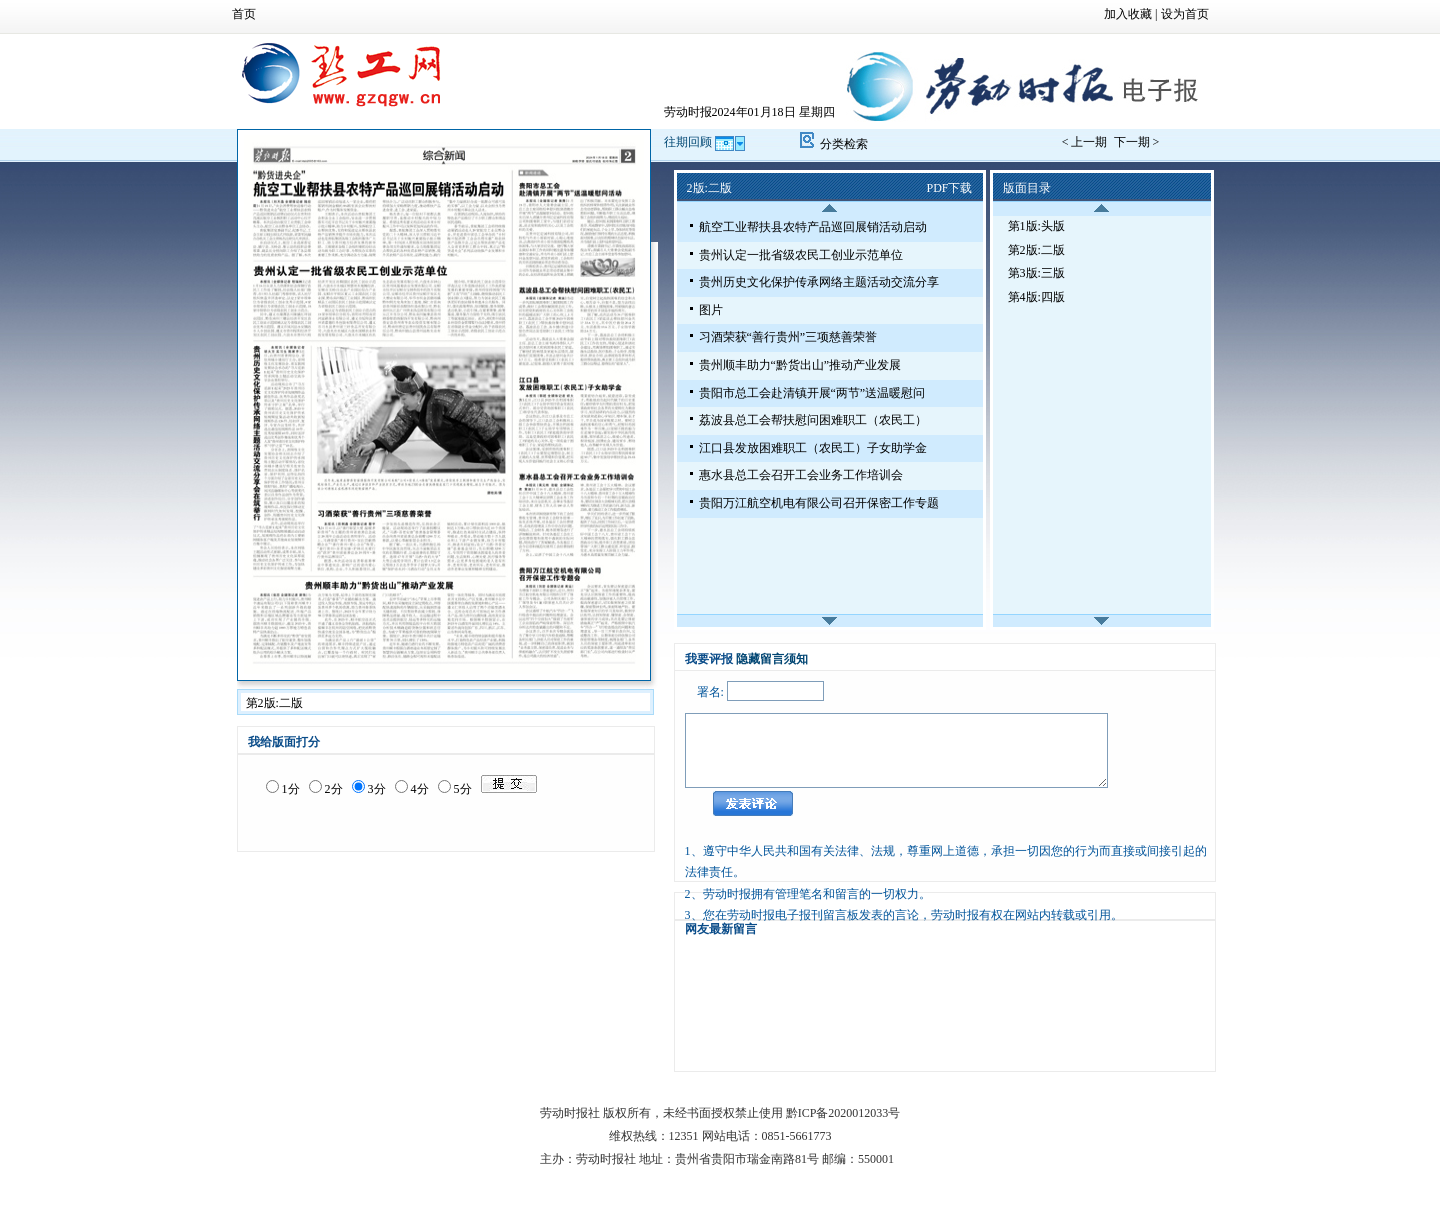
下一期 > (1137, 142)
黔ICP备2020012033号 (843, 1113)
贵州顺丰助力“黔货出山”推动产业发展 (800, 365)
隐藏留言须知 (772, 659)
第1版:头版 (1036, 226)
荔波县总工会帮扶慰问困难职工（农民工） (813, 420)
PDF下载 (949, 188)
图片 (711, 310)
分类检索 (844, 144)
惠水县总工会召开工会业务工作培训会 (801, 475)
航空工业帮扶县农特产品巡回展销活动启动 (813, 227)
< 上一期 (1086, 142)
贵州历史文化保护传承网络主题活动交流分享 (819, 282)
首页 (244, 14)
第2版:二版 (1036, 250)
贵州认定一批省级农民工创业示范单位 (801, 255)
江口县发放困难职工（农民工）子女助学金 (813, 448)
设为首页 (1185, 14)
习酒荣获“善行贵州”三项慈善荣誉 (788, 337)
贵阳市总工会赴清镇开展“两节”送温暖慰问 (812, 393)
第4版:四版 (1036, 297)
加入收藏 (1128, 14)
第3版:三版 (1036, 273)
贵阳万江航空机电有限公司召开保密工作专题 (819, 503)
